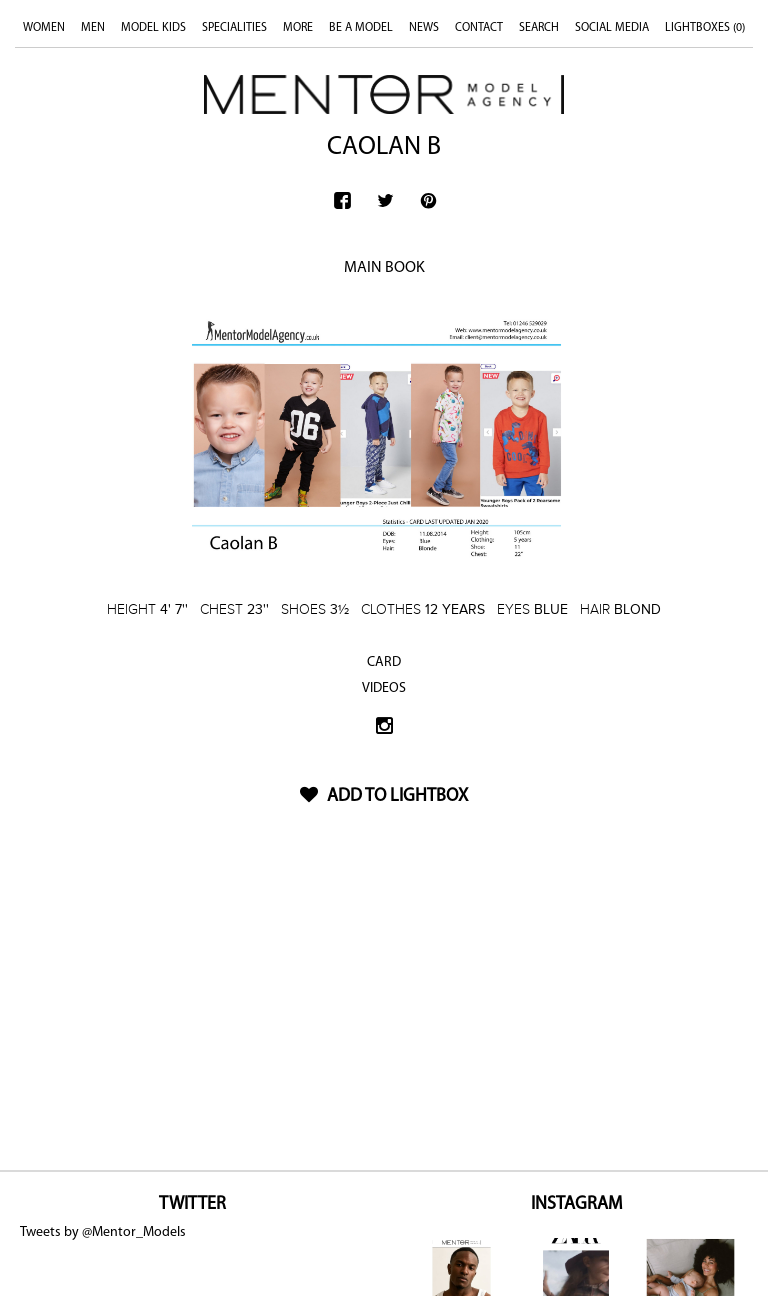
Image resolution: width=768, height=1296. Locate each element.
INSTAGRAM (576, 1204)
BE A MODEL (361, 28)
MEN (93, 28)
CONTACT (479, 28)
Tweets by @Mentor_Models (103, 1232)
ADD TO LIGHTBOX (384, 796)
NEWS (424, 28)
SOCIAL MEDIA (612, 28)
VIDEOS (384, 688)
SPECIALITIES (234, 28)
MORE (298, 28)
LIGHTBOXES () (705, 28)
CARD (384, 662)
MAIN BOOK (384, 268)
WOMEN (44, 28)
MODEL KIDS (153, 28)
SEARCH (539, 28)
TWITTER (192, 1204)
